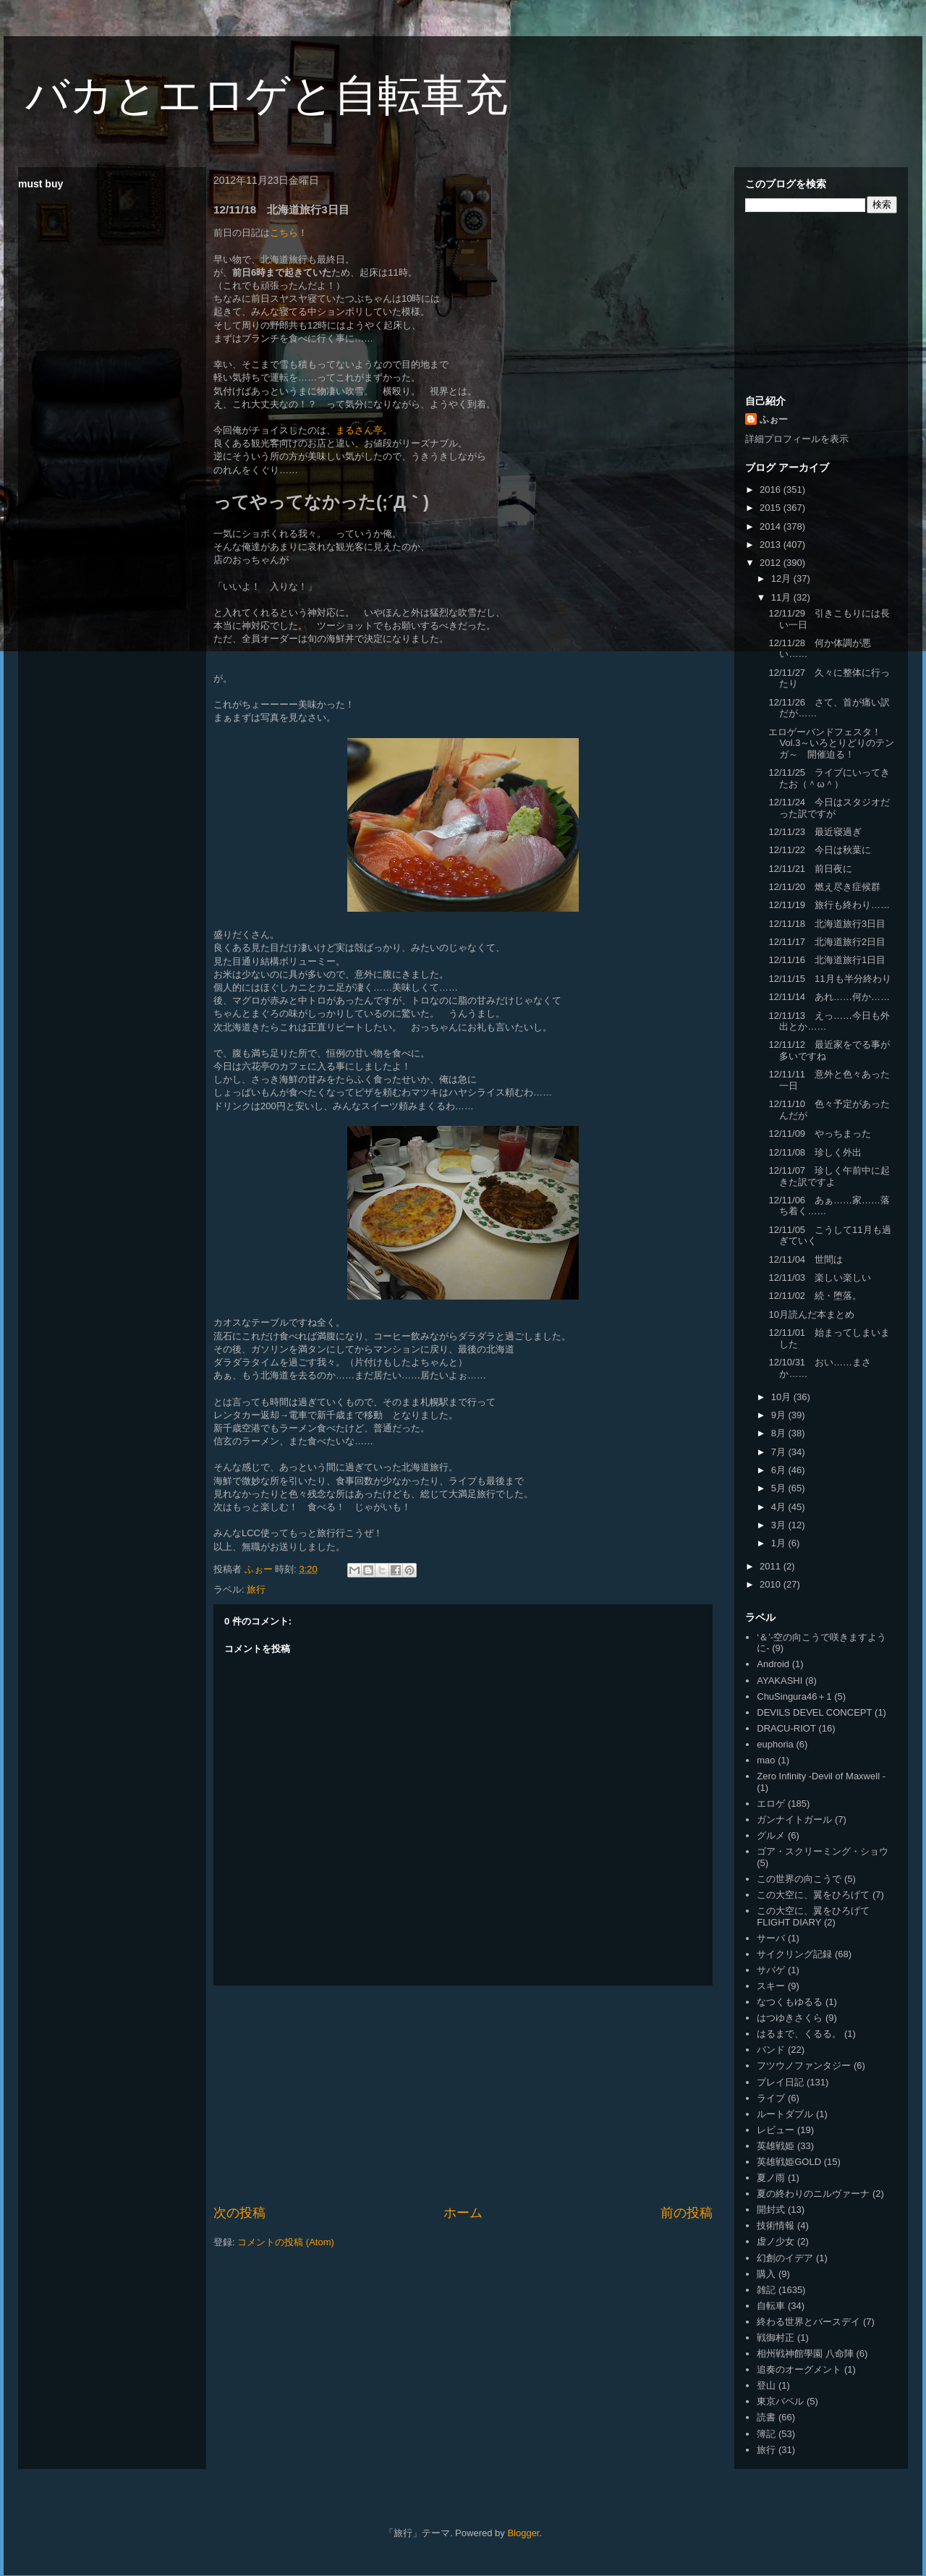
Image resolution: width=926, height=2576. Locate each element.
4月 (780, 1506)
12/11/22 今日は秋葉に (819, 849)
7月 (780, 1451)
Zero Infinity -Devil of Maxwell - (821, 1776)
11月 (782, 597)
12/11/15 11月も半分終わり (829, 978)
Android (773, 1663)
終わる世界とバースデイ (808, 2321)
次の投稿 (239, 2213)
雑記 (766, 2289)
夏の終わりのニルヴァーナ (813, 2193)
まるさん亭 (359, 430)
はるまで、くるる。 (799, 2033)
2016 (771, 489)
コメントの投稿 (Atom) (285, 2242)
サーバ (771, 1938)
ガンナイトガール (794, 1819)
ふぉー (774, 419)
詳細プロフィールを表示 (797, 438)
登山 (766, 2385)
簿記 (766, 2433)
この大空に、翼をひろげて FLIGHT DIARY (813, 1916)
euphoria (775, 1744)
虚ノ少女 (775, 2241)
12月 (782, 578)
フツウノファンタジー (804, 2065)
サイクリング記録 (794, 1954)
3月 (780, 1525)
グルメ (771, 1835)
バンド (771, 2049)
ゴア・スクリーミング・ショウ (822, 1851)
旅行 (256, 1589)
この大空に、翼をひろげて (813, 1894)
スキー (771, 1985)
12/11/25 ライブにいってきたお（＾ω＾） (829, 778)
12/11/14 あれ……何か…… (829, 996)
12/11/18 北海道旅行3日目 (826, 923)
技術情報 (775, 2225)
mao (766, 1760)
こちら (284, 232)
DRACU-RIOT (786, 1728)
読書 (766, 2417)
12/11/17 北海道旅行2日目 (826, 941)
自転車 (771, 2305)
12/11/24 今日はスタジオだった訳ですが (829, 808)
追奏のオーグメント (799, 2369)
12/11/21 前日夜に (810, 868)
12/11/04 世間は (805, 1259)
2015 (771, 507)
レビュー (775, 2129)
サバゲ (771, 1970)
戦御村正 (775, 2337)
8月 (780, 1433)
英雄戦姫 (775, 2145)
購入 (766, 2273)
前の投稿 (686, 2213)
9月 (780, 1415)
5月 (780, 1488)
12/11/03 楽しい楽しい (819, 1277)
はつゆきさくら (790, 2017)
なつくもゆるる (790, 2001)
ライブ (771, 2098)
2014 (771, 526)
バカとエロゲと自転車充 (266, 95)
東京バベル (780, 2401)
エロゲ (771, 1803)
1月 (780, 1543)
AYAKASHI (779, 1680)
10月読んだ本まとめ (811, 1314)
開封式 (771, 2209)
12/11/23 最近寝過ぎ (815, 831)
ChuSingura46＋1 (794, 1696)
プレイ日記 (780, 2082)
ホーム (463, 2213)
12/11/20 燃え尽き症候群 (824, 886)
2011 (771, 1566)
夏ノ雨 (771, 2177)
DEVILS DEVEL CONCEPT (814, 1712)
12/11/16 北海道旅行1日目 (826, 959)
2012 (771, 562)
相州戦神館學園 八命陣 (805, 2353)
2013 (771, 544)
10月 (782, 1396)
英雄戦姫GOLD (789, 2161)
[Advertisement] (463, 2094)
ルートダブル (785, 2114)
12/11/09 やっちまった (819, 1133)
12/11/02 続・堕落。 (815, 1295)
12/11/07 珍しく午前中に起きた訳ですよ (829, 1176)
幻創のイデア (785, 2258)
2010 (771, 1584)
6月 (780, 1470)
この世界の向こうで (799, 1878)
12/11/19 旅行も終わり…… (829, 904)
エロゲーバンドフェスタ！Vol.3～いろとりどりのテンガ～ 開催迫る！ (831, 743)
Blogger (523, 2533)
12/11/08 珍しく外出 (815, 1152)
